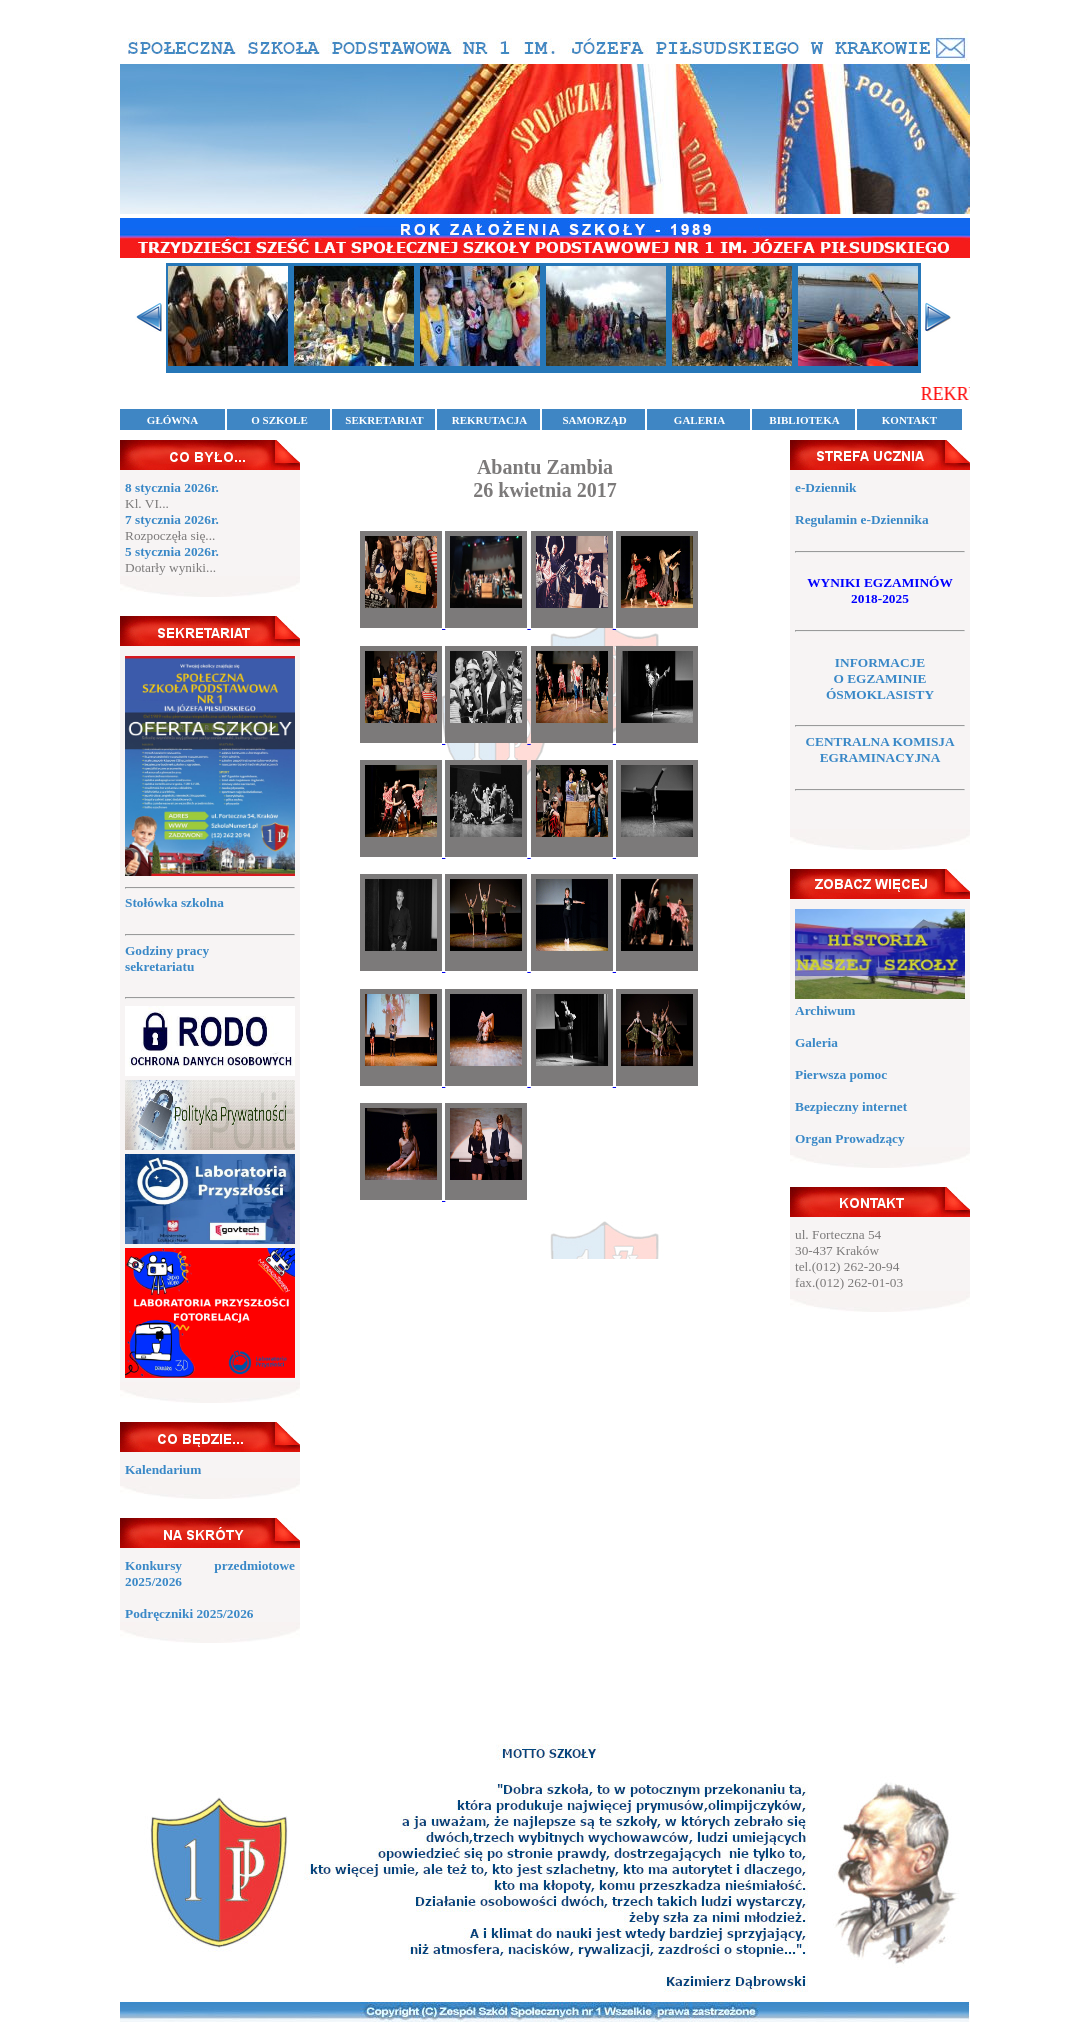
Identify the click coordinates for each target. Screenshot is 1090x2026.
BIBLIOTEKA (804, 420)
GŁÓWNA (172, 420)
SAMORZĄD (594, 420)
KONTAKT (909, 420)
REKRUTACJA (490, 420)
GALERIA (699, 420)
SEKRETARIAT (384, 420)
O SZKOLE (279, 420)
